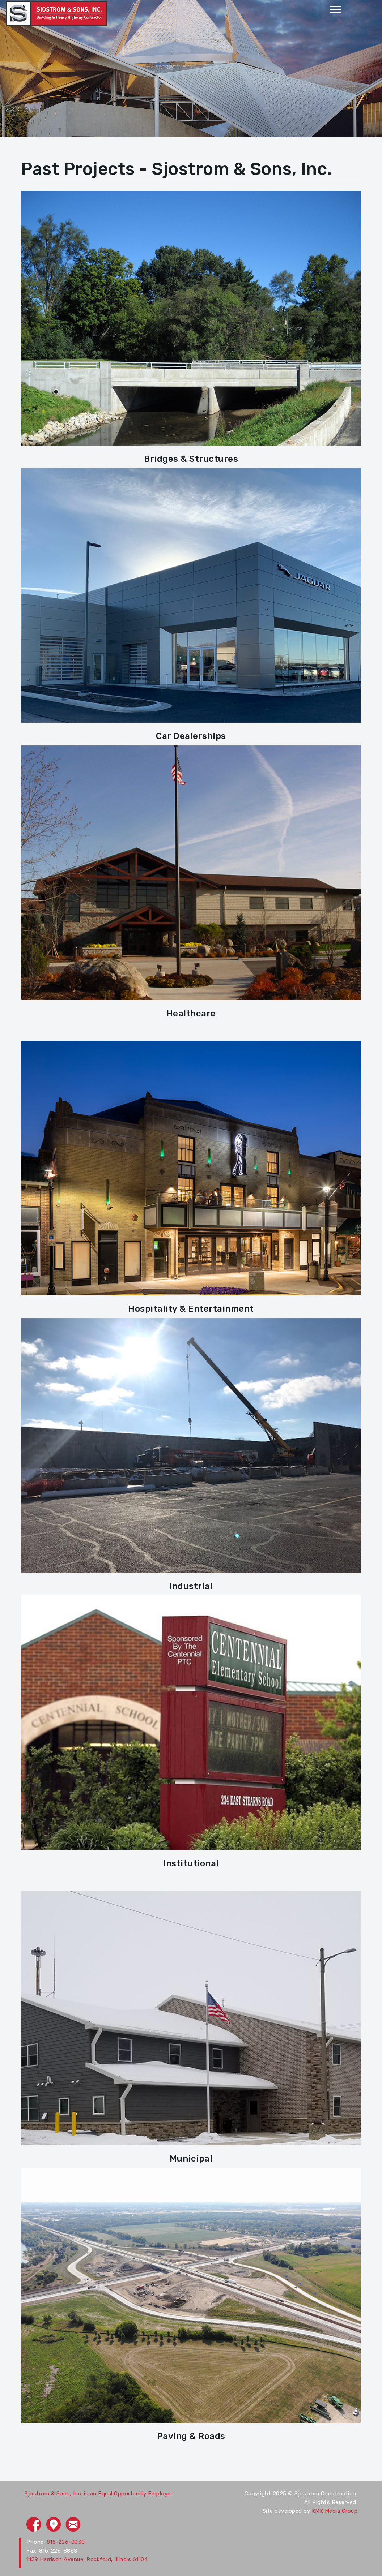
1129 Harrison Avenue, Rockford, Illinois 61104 (87, 2559)
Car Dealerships (191, 736)
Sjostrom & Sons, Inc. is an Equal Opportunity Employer (99, 2493)
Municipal (191, 2159)
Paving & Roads (191, 2436)
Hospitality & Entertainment (191, 1309)
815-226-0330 (66, 2542)
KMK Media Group (335, 2511)
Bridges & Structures (191, 459)
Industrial (191, 1586)
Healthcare (191, 1014)
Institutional (191, 1863)
